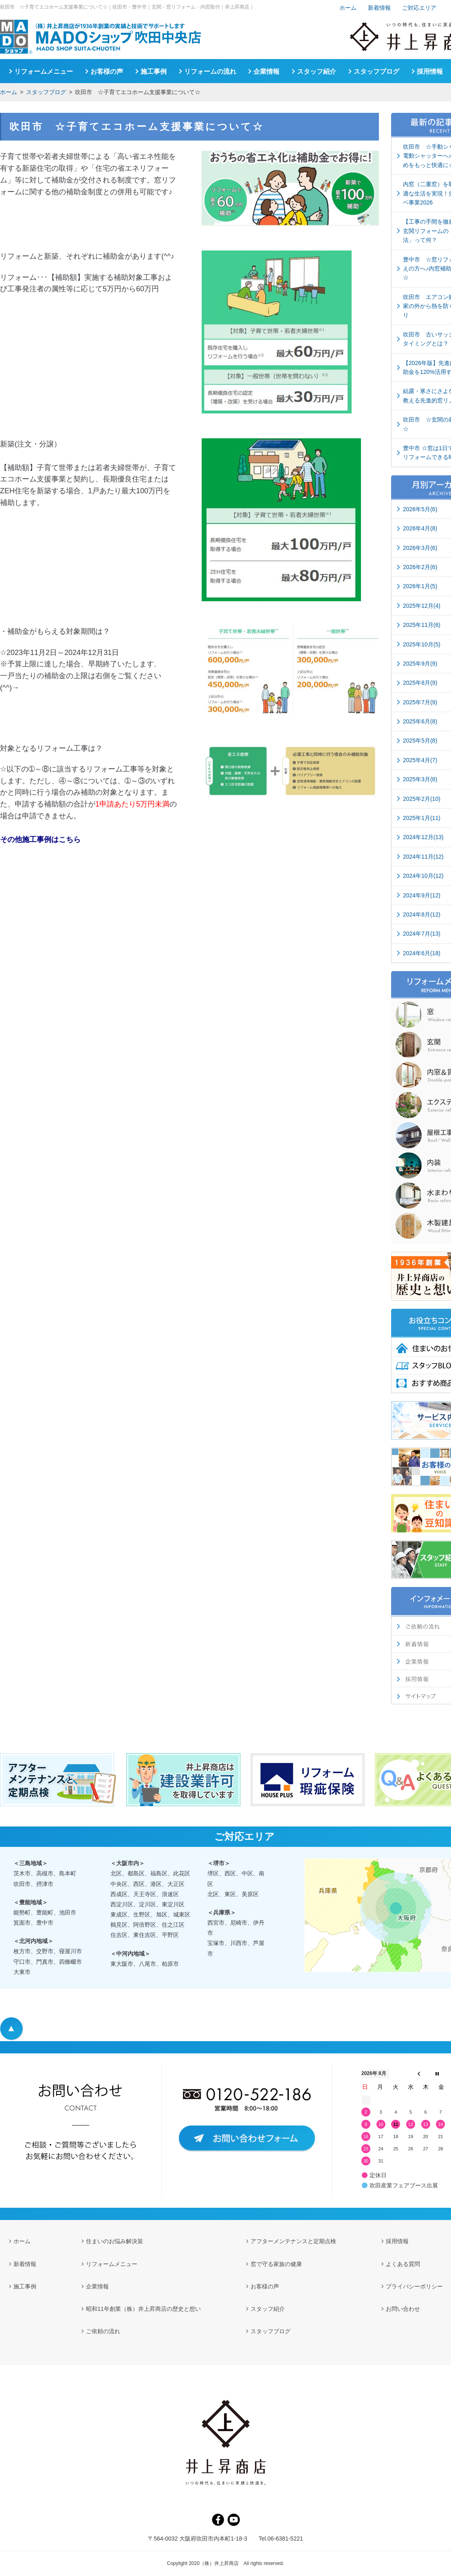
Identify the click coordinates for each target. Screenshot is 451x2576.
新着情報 (379, 7)
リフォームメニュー (43, 71)
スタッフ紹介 (316, 71)
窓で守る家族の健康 (276, 2264)
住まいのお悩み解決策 (114, 2241)
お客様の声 (106, 71)
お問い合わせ (403, 2309)
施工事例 (154, 71)
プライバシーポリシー (414, 2286)
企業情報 (266, 71)
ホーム (8, 92)
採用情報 (430, 71)
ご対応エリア (419, 7)
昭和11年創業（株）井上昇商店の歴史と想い (143, 2309)
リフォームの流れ (210, 71)
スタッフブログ (46, 92)
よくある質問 (403, 2264)
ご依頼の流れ (103, 2331)
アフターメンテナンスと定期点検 (293, 2241)
